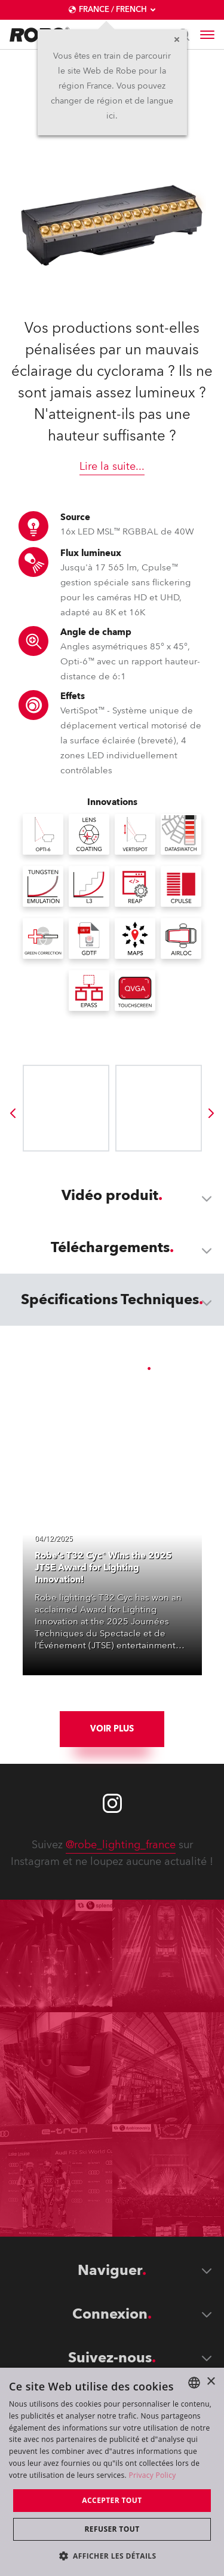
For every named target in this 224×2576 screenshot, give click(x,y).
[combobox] (194, 2383)
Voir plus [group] (112, 1728)
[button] (112, 2555)
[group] (12, 1113)
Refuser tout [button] (112, 2529)
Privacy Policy (152, 2475)
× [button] (210, 2381)
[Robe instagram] (112, 1803)
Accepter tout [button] (112, 2500)
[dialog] (112, 2472)
